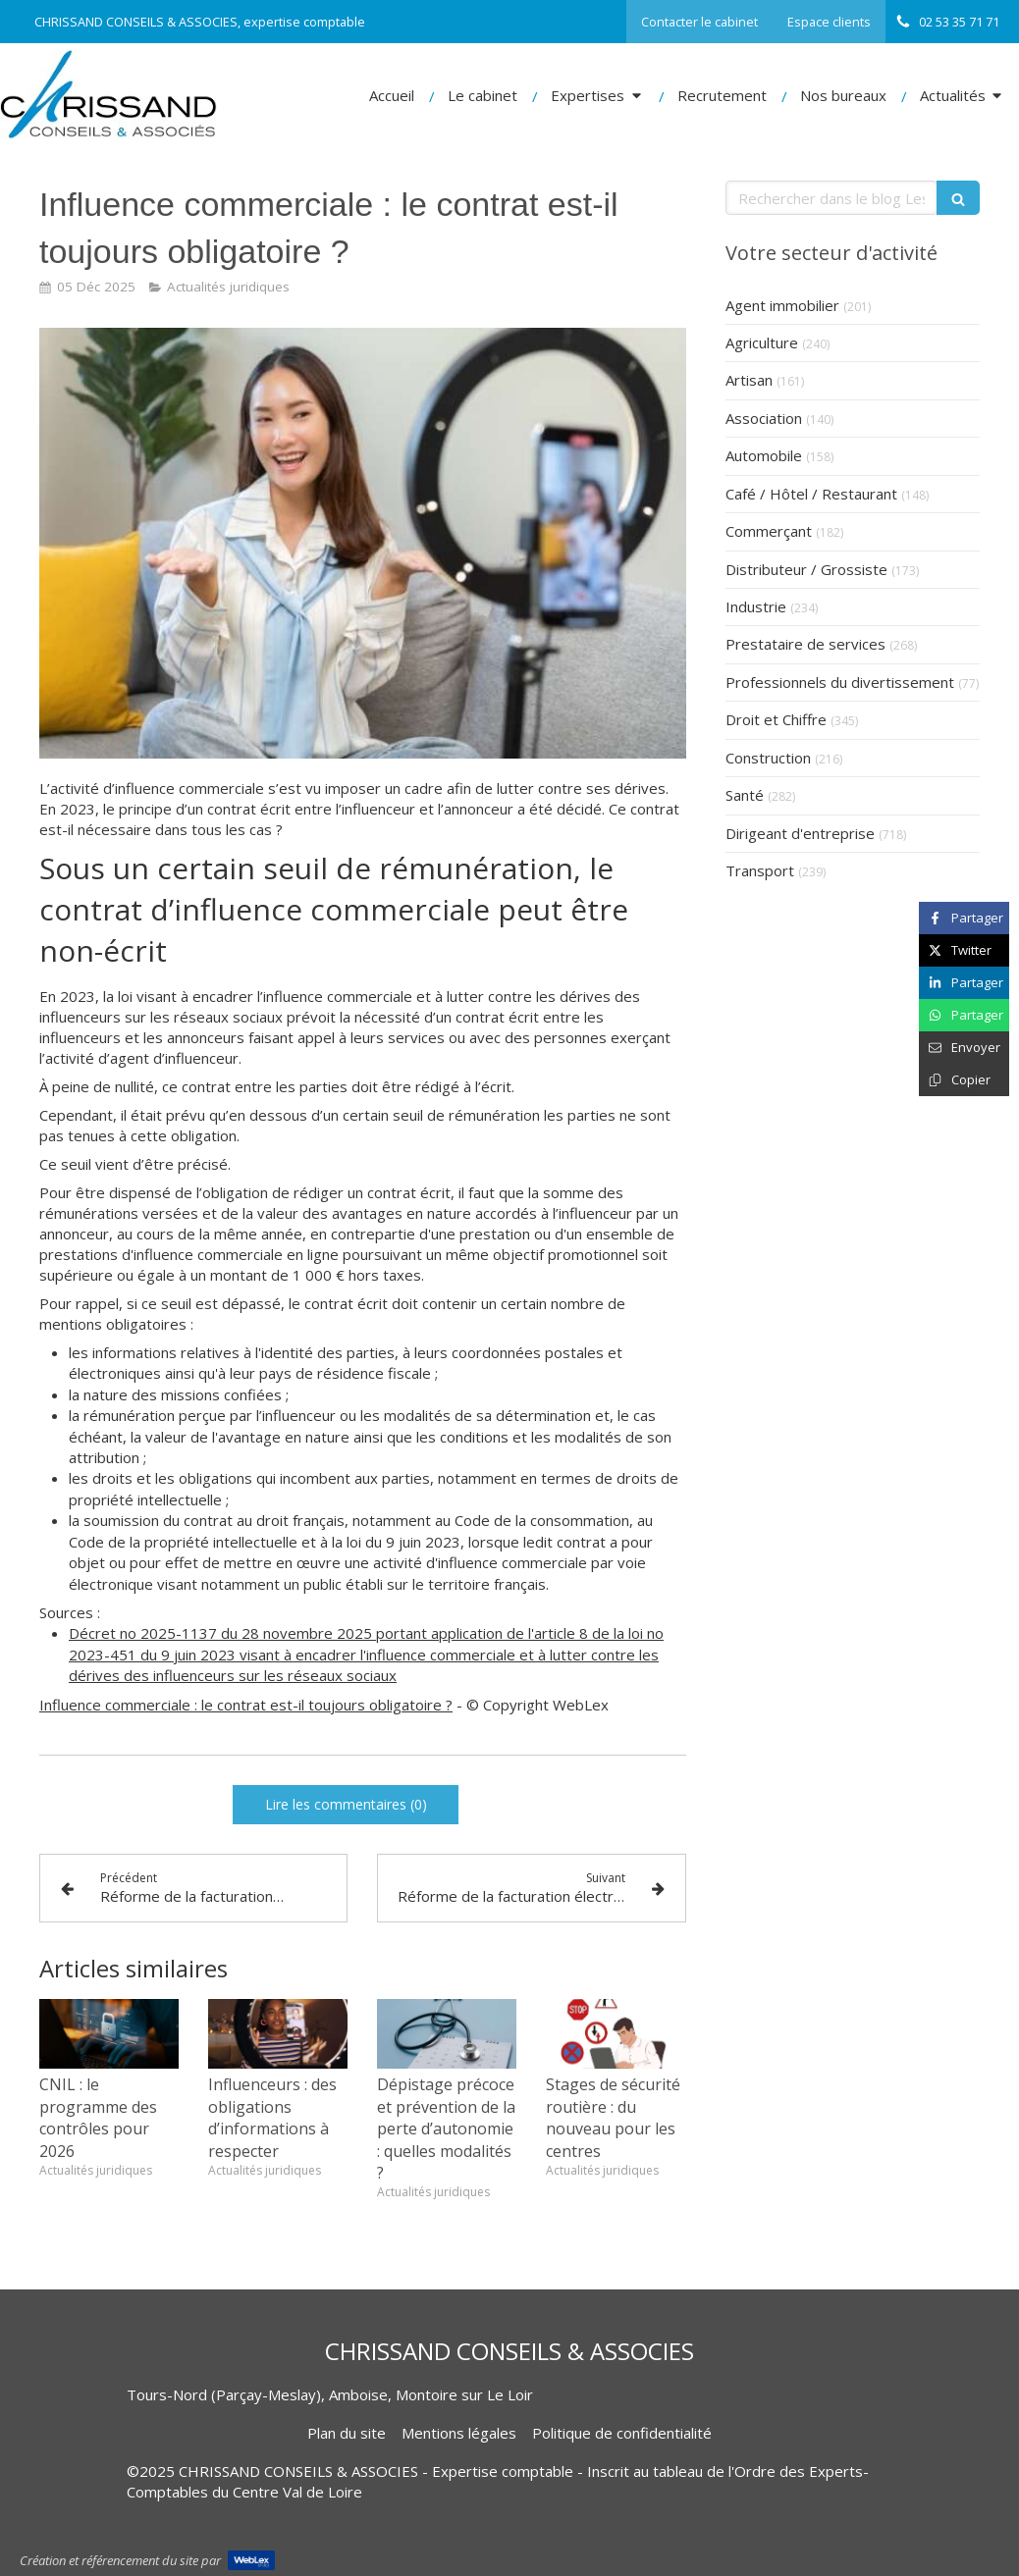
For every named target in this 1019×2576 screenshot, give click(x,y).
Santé (744, 795)
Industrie (755, 606)
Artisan (749, 380)
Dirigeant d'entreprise (800, 833)
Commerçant (768, 531)
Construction (768, 757)
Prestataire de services (805, 644)
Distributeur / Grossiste (806, 569)
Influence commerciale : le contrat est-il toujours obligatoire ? (246, 1704)
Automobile (763, 455)
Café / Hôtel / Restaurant (811, 493)
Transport (759, 870)
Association (763, 418)
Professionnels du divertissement (839, 682)
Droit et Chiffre (776, 719)
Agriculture (761, 342)
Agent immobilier (782, 305)
